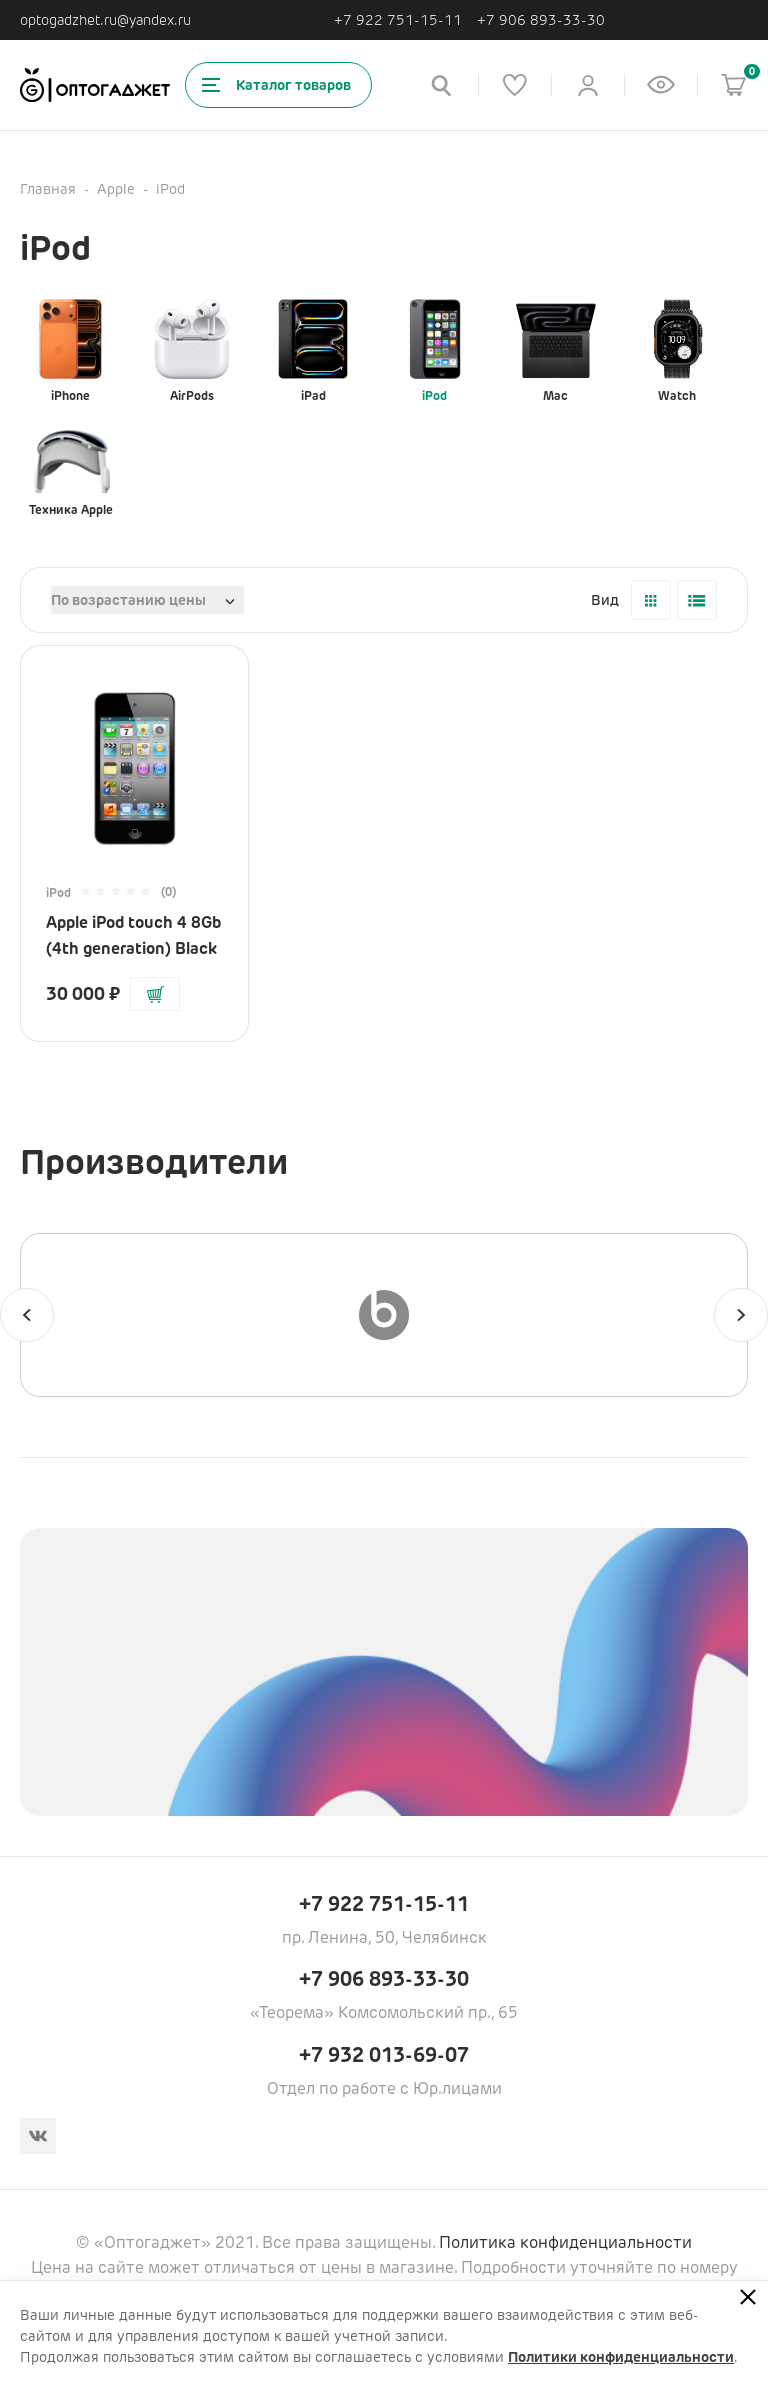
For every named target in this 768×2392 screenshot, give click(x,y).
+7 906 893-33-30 (541, 20)
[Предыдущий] (27, 1315)
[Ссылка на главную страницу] (95, 85)
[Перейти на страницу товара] (134, 758)
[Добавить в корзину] (155, 994)
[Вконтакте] (38, 2136)
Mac (556, 351)
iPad (313, 351)
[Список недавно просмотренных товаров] (661, 85)
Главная (48, 189)
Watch (677, 351)
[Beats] (384, 1315)
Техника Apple (71, 465)
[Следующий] (741, 1315)
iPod (435, 351)
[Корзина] (734, 85)
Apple (116, 189)
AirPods (192, 351)
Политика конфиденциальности (565, 2242)
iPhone (71, 351)
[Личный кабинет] (588, 85)
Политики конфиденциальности (621, 2357)
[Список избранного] (515, 85)
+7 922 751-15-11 (398, 20)
